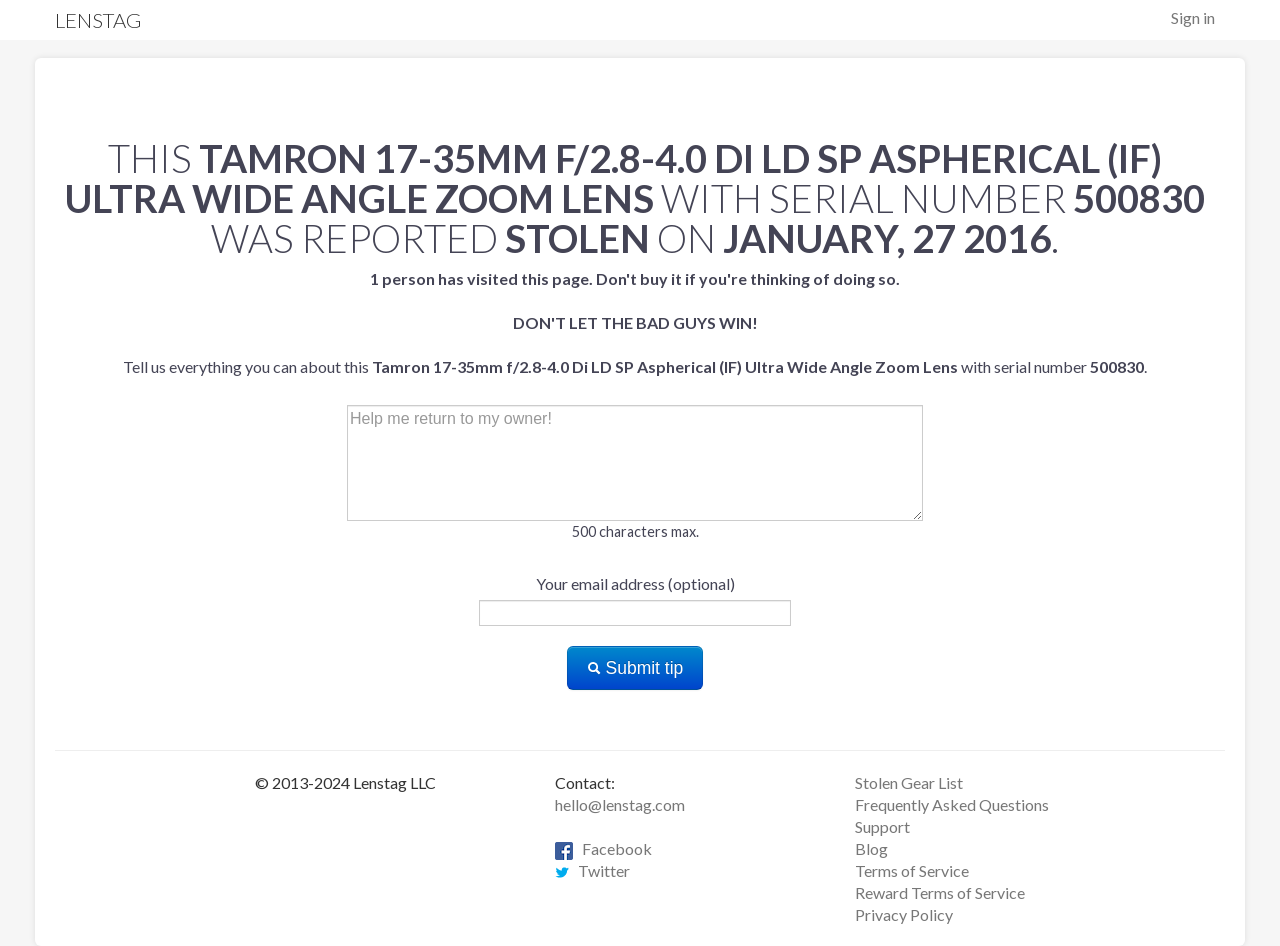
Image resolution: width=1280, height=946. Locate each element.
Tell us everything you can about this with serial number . (635, 322)
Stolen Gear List (909, 782)
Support (882, 826)
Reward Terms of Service (940, 892)
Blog (871, 848)
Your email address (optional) (635, 583)
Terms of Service (912, 870)
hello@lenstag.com (620, 804)
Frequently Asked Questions (952, 804)
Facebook (603, 848)
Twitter (592, 870)
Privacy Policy (904, 914)
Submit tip (635, 668)
